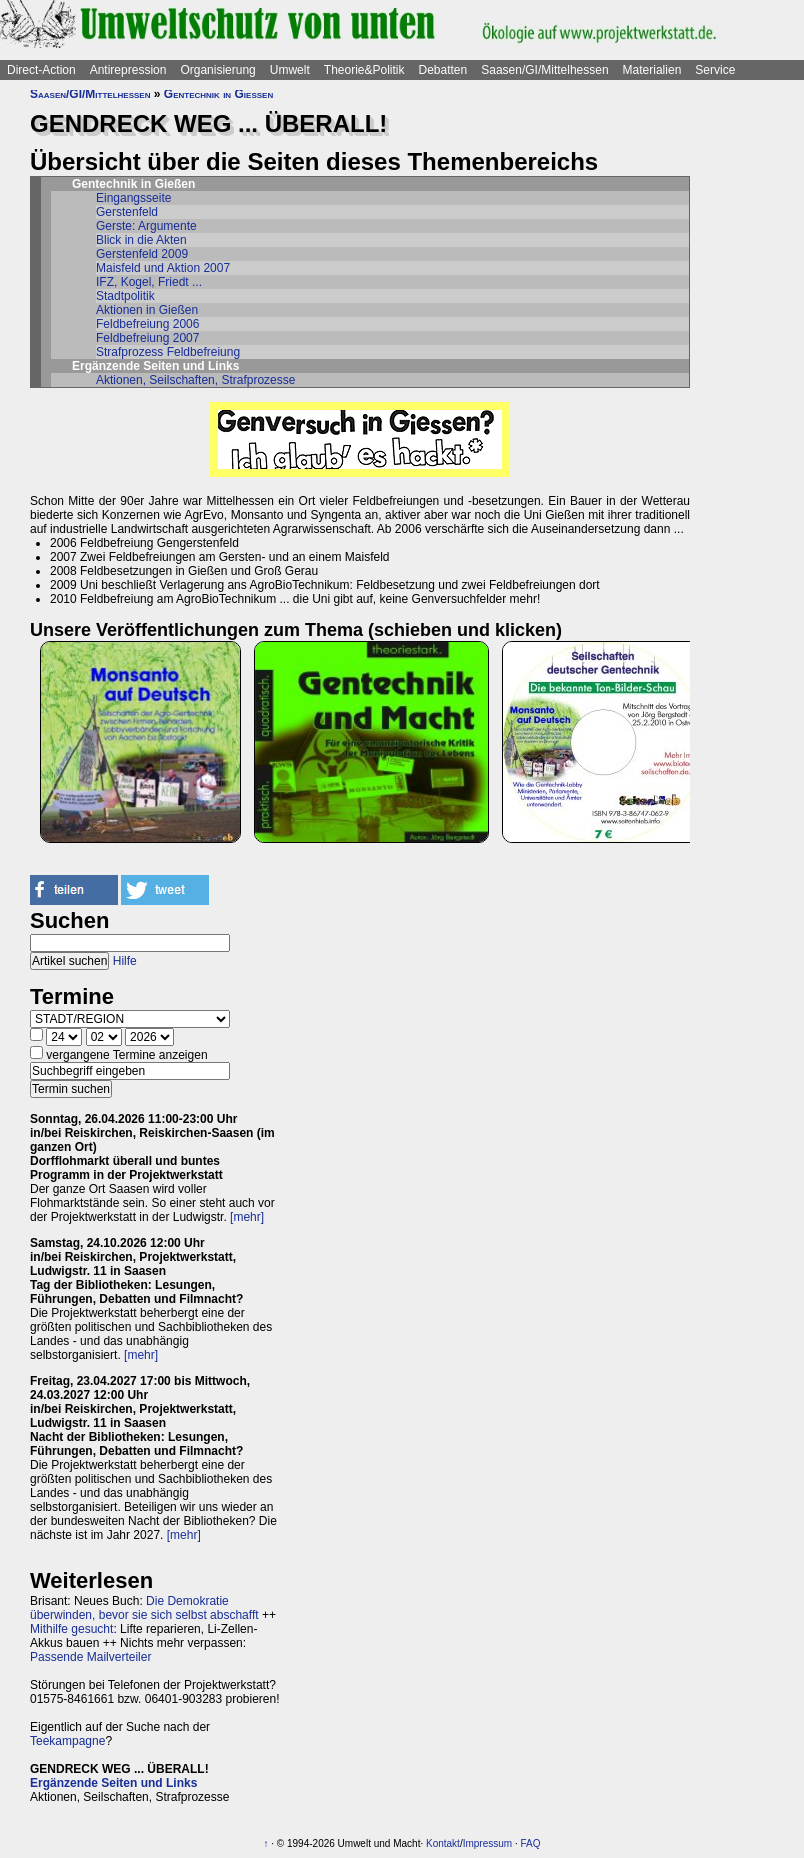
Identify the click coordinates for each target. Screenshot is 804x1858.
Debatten (443, 70)
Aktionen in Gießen (147, 310)
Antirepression (128, 70)
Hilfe (125, 961)
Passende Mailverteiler (90, 1657)
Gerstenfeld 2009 (142, 254)
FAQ (530, 1843)
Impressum (487, 1843)
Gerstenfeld (127, 212)
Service (715, 70)
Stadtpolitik (125, 296)
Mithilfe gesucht (71, 1629)
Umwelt (290, 70)
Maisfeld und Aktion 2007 (163, 268)
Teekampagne (67, 1741)
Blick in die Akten (141, 240)
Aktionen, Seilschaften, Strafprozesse (195, 380)
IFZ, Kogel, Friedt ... (149, 282)
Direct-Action (41, 70)
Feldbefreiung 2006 (147, 324)
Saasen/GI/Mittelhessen (544, 70)
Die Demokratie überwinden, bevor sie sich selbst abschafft (144, 1608)
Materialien (652, 70)
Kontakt (443, 1843)
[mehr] (247, 1217)
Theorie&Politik (364, 70)
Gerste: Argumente (146, 226)
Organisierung (217, 70)
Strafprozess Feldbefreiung (168, 352)
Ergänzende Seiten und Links (113, 1783)
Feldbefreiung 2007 (147, 338)
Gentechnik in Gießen (218, 94)
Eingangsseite (133, 198)
